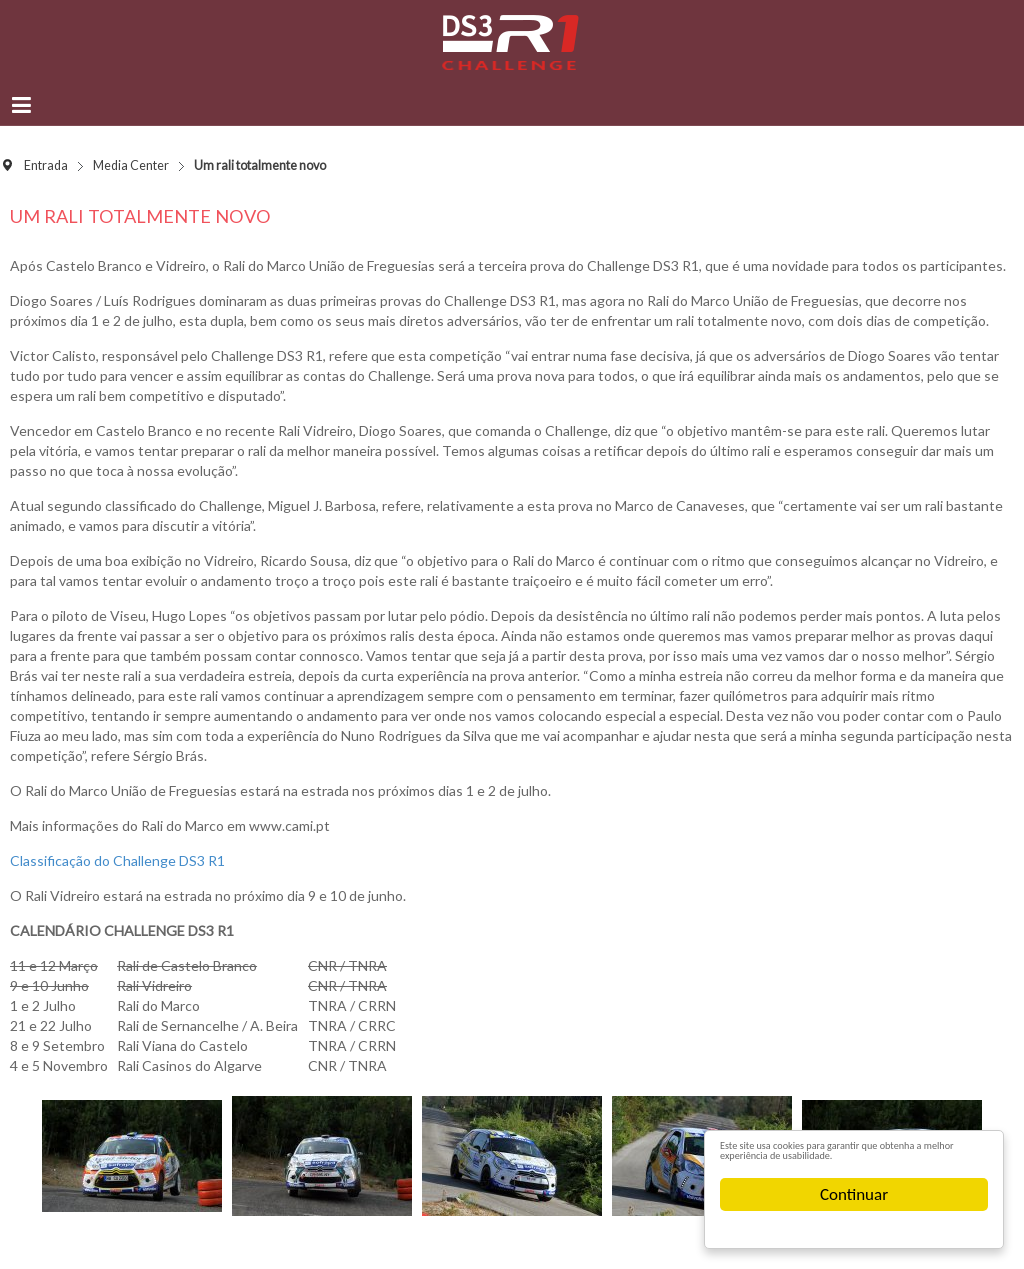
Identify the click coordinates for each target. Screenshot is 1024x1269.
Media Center (131, 165)
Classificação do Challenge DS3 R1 (117, 860)
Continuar (854, 1194)
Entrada (46, 165)
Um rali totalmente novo (140, 216)
